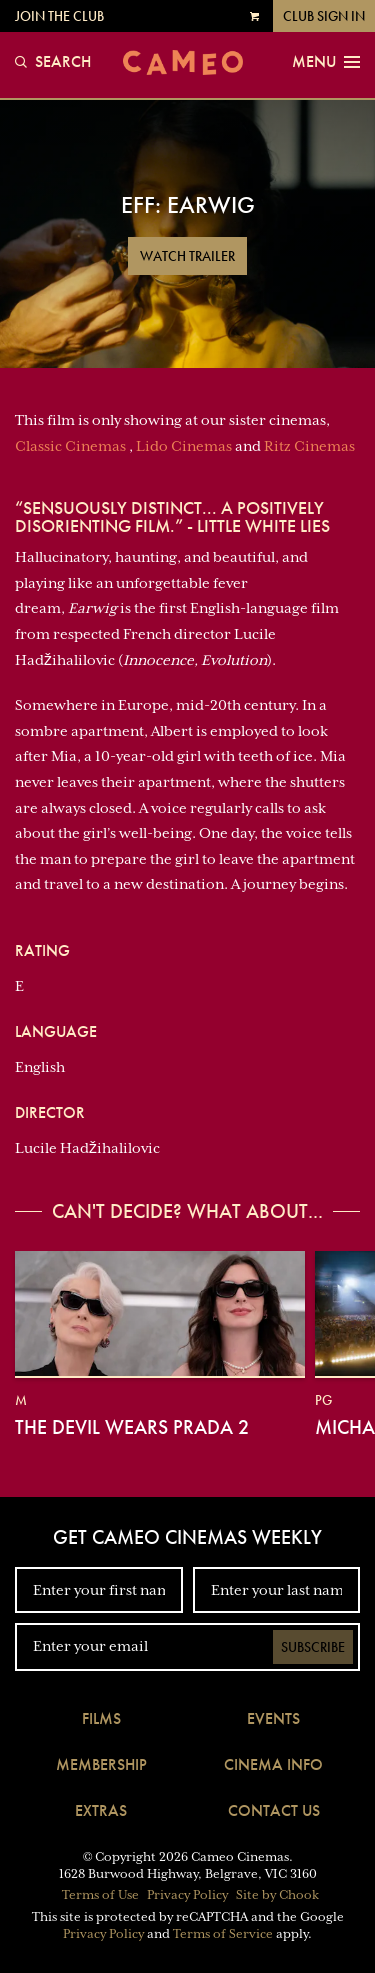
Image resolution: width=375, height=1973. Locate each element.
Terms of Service (223, 1934)
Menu (326, 62)
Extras (101, 1810)
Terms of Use (100, 1895)
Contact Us (274, 1810)
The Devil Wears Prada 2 (132, 1427)
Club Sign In (324, 16)
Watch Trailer (187, 256)
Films (101, 1718)
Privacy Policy (187, 1895)
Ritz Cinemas (309, 446)
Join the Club (59, 16)
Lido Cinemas (184, 446)
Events (273, 1718)
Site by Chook (277, 1895)
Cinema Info (273, 1764)
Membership (101, 1764)
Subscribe (313, 1647)
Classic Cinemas (70, 446)
